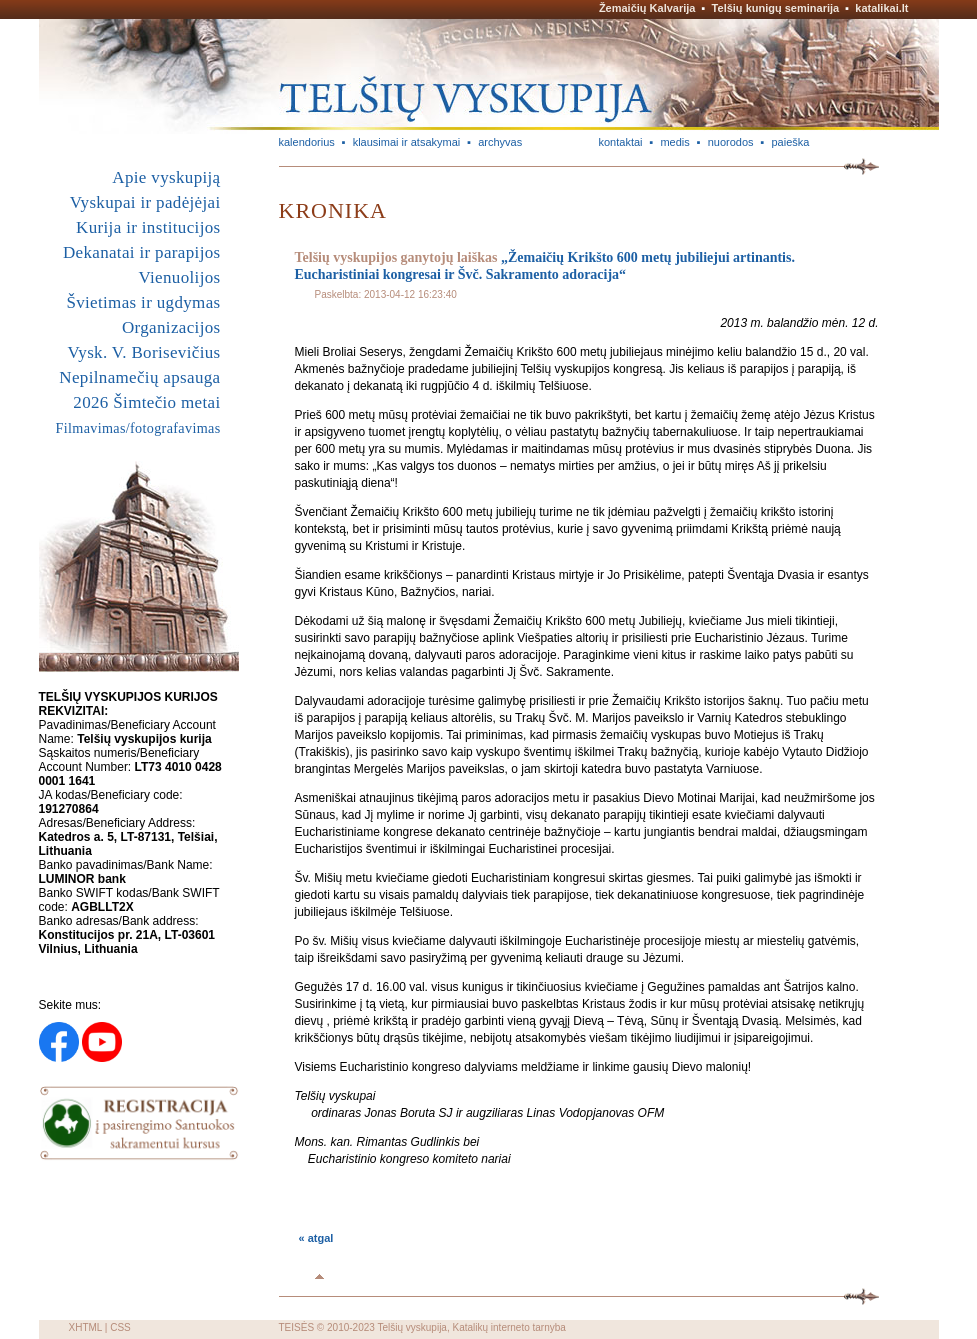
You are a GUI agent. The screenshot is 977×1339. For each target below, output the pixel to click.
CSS (120, 1327)
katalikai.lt (881, 8)
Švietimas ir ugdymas (143, 302)
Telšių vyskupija (411, 1327)
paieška (790, 142)
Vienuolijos (179, 277)
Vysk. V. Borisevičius (144, 352)
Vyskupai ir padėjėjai (145, 202)
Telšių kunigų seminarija (776, 8)
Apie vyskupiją (166, 177)
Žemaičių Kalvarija (647, 8)
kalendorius (307, 142)
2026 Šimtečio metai (146, 402)
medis (674, 142)
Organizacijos (171, 327)
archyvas (500, 142)
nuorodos (731, 142)
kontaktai (621, 142)
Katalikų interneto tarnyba (508, 1327)
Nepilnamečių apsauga (139, 377)
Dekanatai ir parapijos (142, 252)
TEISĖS (297, 1327)
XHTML (86, 1327)
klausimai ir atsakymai (407, 142)
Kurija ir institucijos (148, 227)
